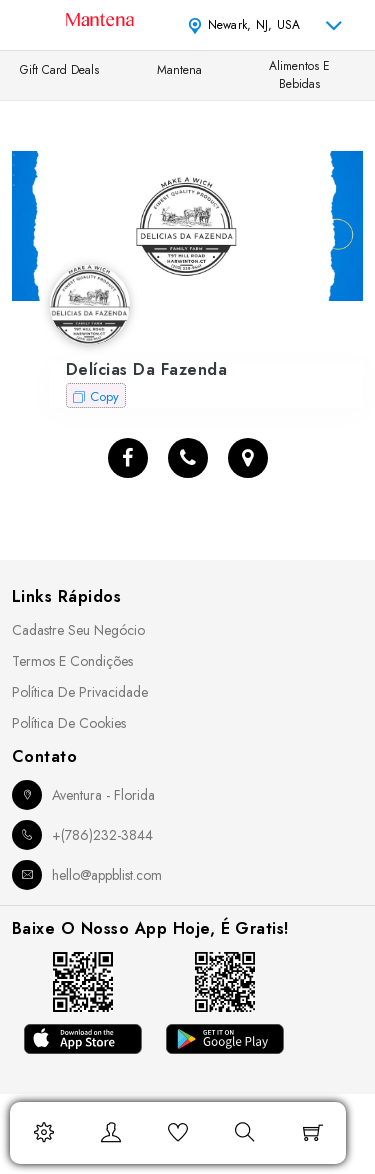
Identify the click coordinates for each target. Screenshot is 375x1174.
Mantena (179, 70)
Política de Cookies (69, 723)
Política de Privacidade (80, 692)
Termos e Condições (72, 661)
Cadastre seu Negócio (78, 630)
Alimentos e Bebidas (299, 75)
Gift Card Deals (59, 70)
